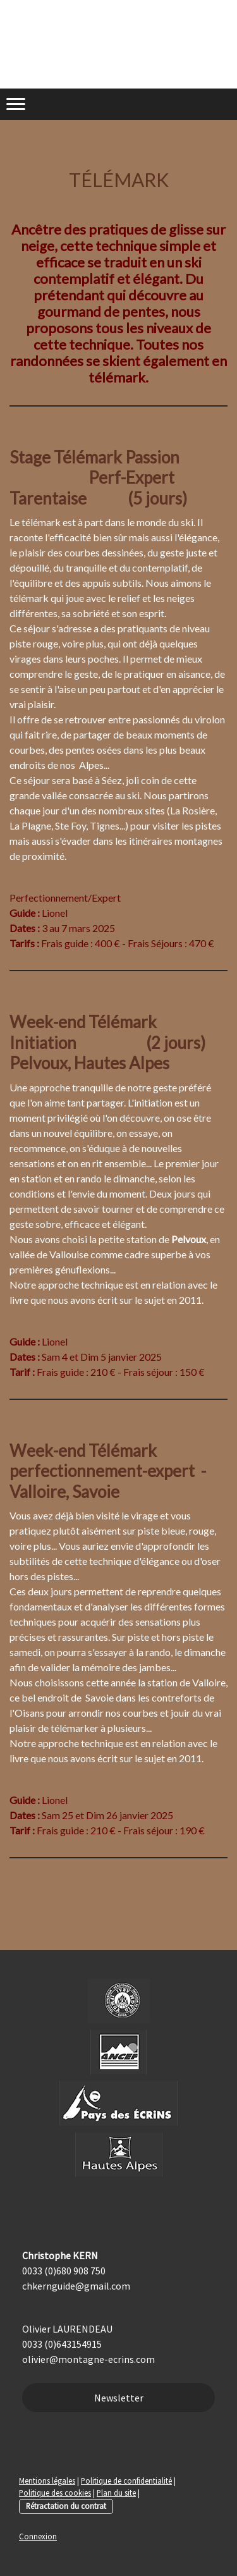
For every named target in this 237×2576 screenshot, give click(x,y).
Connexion (38, 2536)
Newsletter (118, 2397)
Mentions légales (47, 2480)
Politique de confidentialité (126, 2480)
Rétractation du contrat (66, 2506)
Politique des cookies (55, 2492)
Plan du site (116, 2492)
